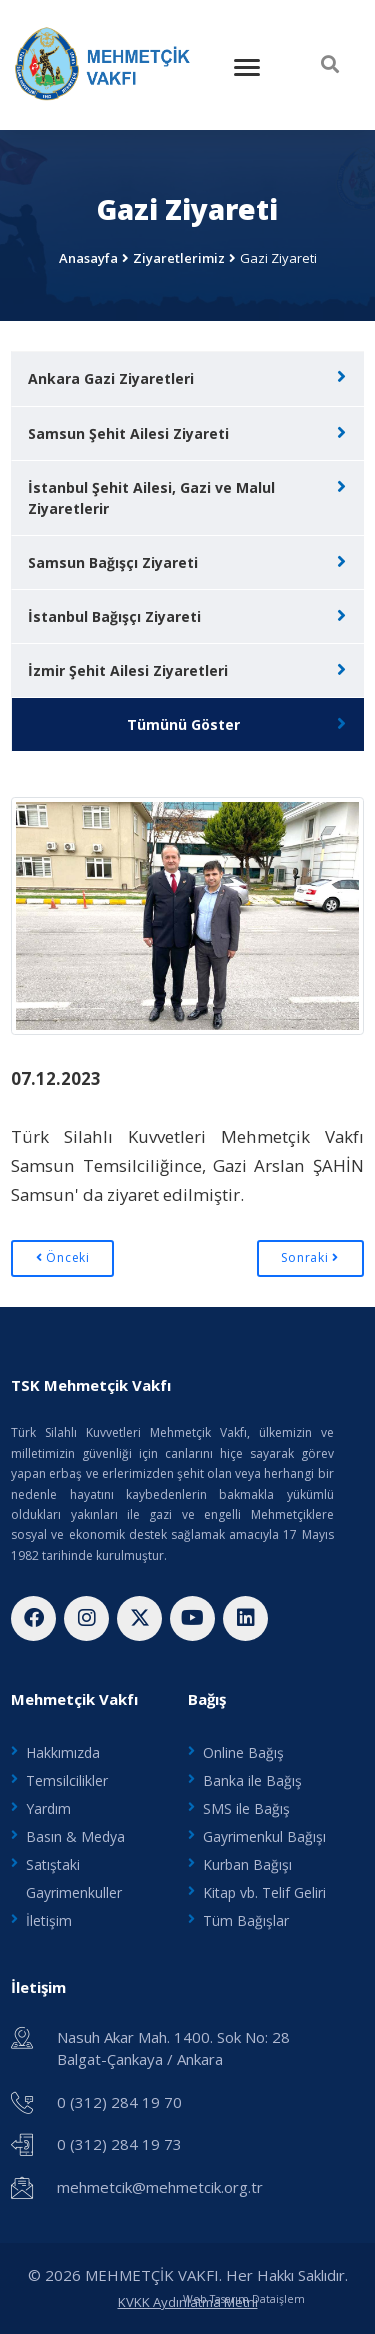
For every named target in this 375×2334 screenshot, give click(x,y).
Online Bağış (243, 1752)
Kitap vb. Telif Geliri (264, 1892)
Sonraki (310, 1257)
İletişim (49, 1920)
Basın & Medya (75, 1836)
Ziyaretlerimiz (179, 258)
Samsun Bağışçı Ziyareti (113, 562)
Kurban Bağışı (247, 1864)
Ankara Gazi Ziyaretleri (111, 378)
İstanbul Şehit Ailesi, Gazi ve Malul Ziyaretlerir (151, 498)
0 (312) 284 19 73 (119, 2144)
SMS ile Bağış (246, 1808)
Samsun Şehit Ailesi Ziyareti (128, 433)
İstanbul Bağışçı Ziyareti (114, 616)
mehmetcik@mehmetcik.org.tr (160, 2187)
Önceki (63, 1257)
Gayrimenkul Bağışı (264, 1836)
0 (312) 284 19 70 (119, 2102)
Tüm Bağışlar (246, 1920)
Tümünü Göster (183, 724)
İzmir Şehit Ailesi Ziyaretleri (128, 670)
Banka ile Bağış (252, 1780)
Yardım (48, 1808)
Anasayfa (88, 258)
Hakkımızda (63, 1752)
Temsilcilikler (67, 1780)
